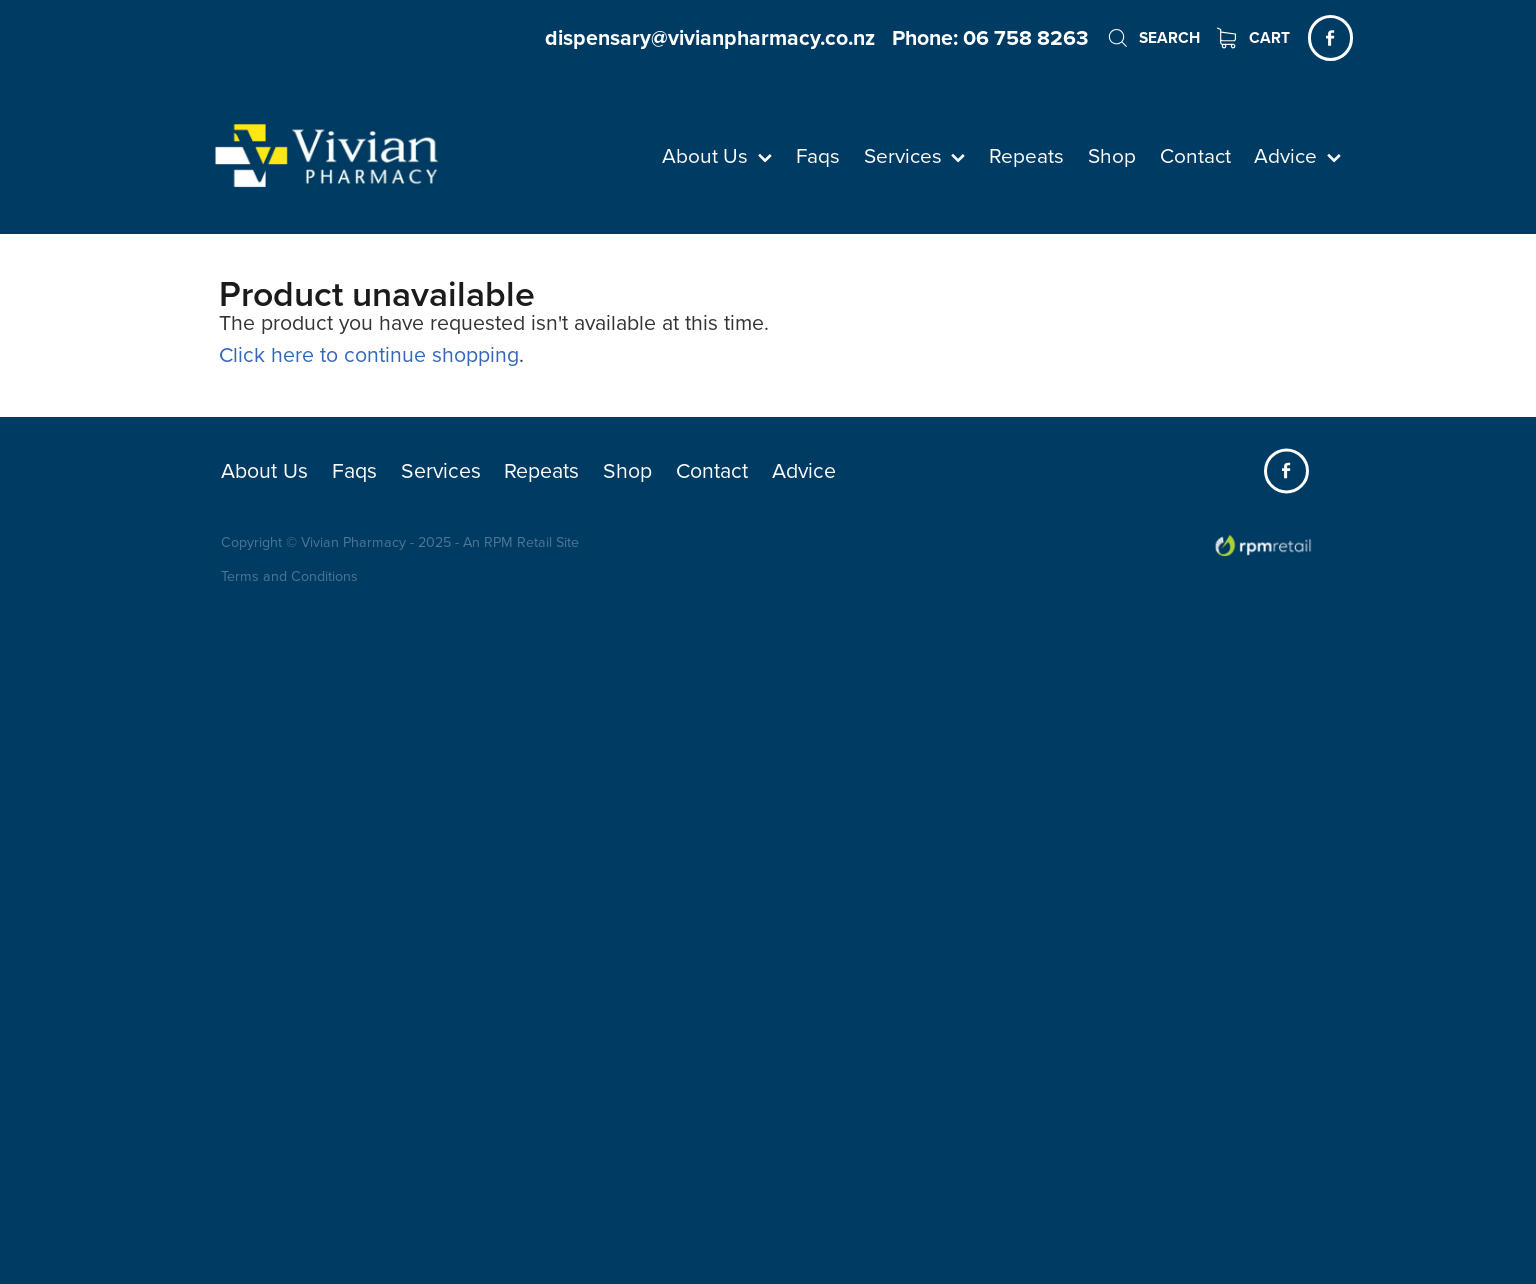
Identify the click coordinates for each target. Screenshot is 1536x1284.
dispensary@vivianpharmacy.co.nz (710, 37)
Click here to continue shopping (369, 354)
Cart (1254, 37)
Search (1153, 37)
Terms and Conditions (289, 576)
